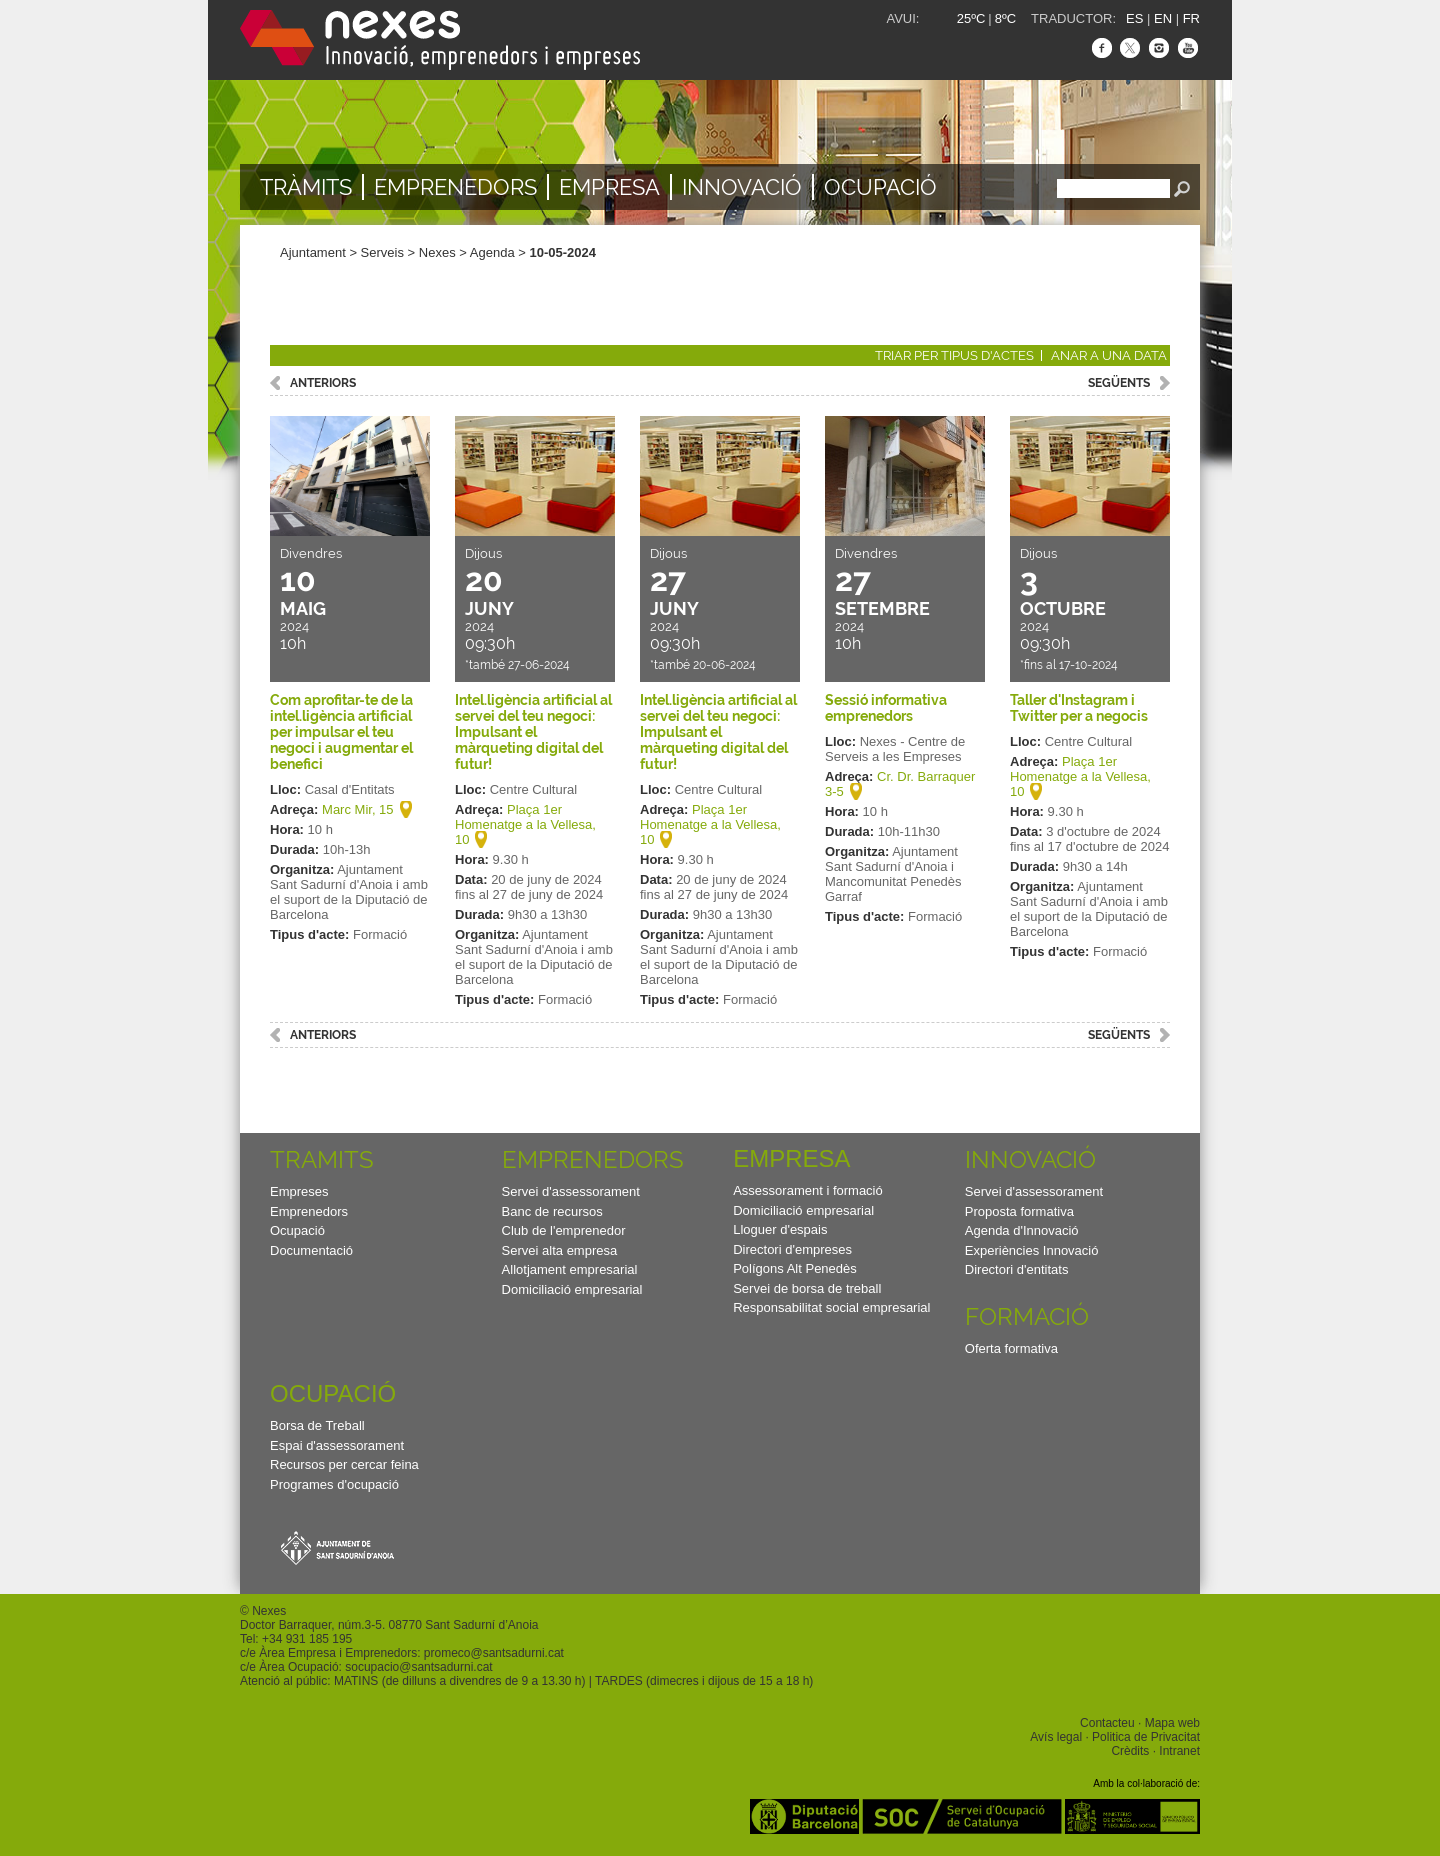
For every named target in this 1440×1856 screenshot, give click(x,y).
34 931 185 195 (310, 1639)
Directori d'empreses (792, 1249)
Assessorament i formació (808, 1190)
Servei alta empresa (560, 1250)
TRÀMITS (306, 187)
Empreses (299, 1191)
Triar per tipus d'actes (954, 355)
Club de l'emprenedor (564, 1230)
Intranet (1179, 1751)
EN (1163, 18)
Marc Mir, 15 (358, 809)
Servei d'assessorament (571, 1191)
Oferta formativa (1011, 1348)
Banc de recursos (552, 1211)
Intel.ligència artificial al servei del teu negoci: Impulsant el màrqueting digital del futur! (533, 732)
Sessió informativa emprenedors (886, 708)
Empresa (609, 187)
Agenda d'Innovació (1022, 1230)
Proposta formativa (1019, 1211)
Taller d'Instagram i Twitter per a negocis (1079, 708)
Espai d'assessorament (337, 1445)
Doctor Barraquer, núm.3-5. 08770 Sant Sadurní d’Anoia (389, 1625)
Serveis (382, 252)
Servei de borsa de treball (807, 1288)
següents (1119, 383)
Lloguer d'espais (780, 1229)
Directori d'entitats (1017, 1269)
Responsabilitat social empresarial (831, 1307)
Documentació (311, 1250)
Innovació (742, 187)
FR (1191, 18)
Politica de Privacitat (1146, 1737)
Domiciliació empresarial (572, 1289)
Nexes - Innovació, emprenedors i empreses (440, 40)
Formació (1027, 1316)
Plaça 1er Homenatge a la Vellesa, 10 (525, 824)
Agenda (492, 252)
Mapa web (1172, 1723)
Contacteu (1107, 1723)
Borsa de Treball (317, 1425)
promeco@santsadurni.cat (494, 1653)
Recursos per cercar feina (344, 1464)
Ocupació (880, 187)
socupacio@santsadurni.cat (418, 1667)
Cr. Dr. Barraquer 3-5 (900, 784)
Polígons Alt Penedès (795, 1268)
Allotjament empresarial (570, 1269)
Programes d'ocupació (334, 1484)
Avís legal (1056, 1737)
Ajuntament (313, 252)
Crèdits (1130, 1751)
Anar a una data (1109, 355)
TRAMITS (322, 1159)
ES (1134, 18)
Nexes (437, 252)
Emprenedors (455, 187)
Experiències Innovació (1032, 1250)
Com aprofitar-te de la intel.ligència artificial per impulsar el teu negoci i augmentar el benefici (341, 732)
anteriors (323, 383)
